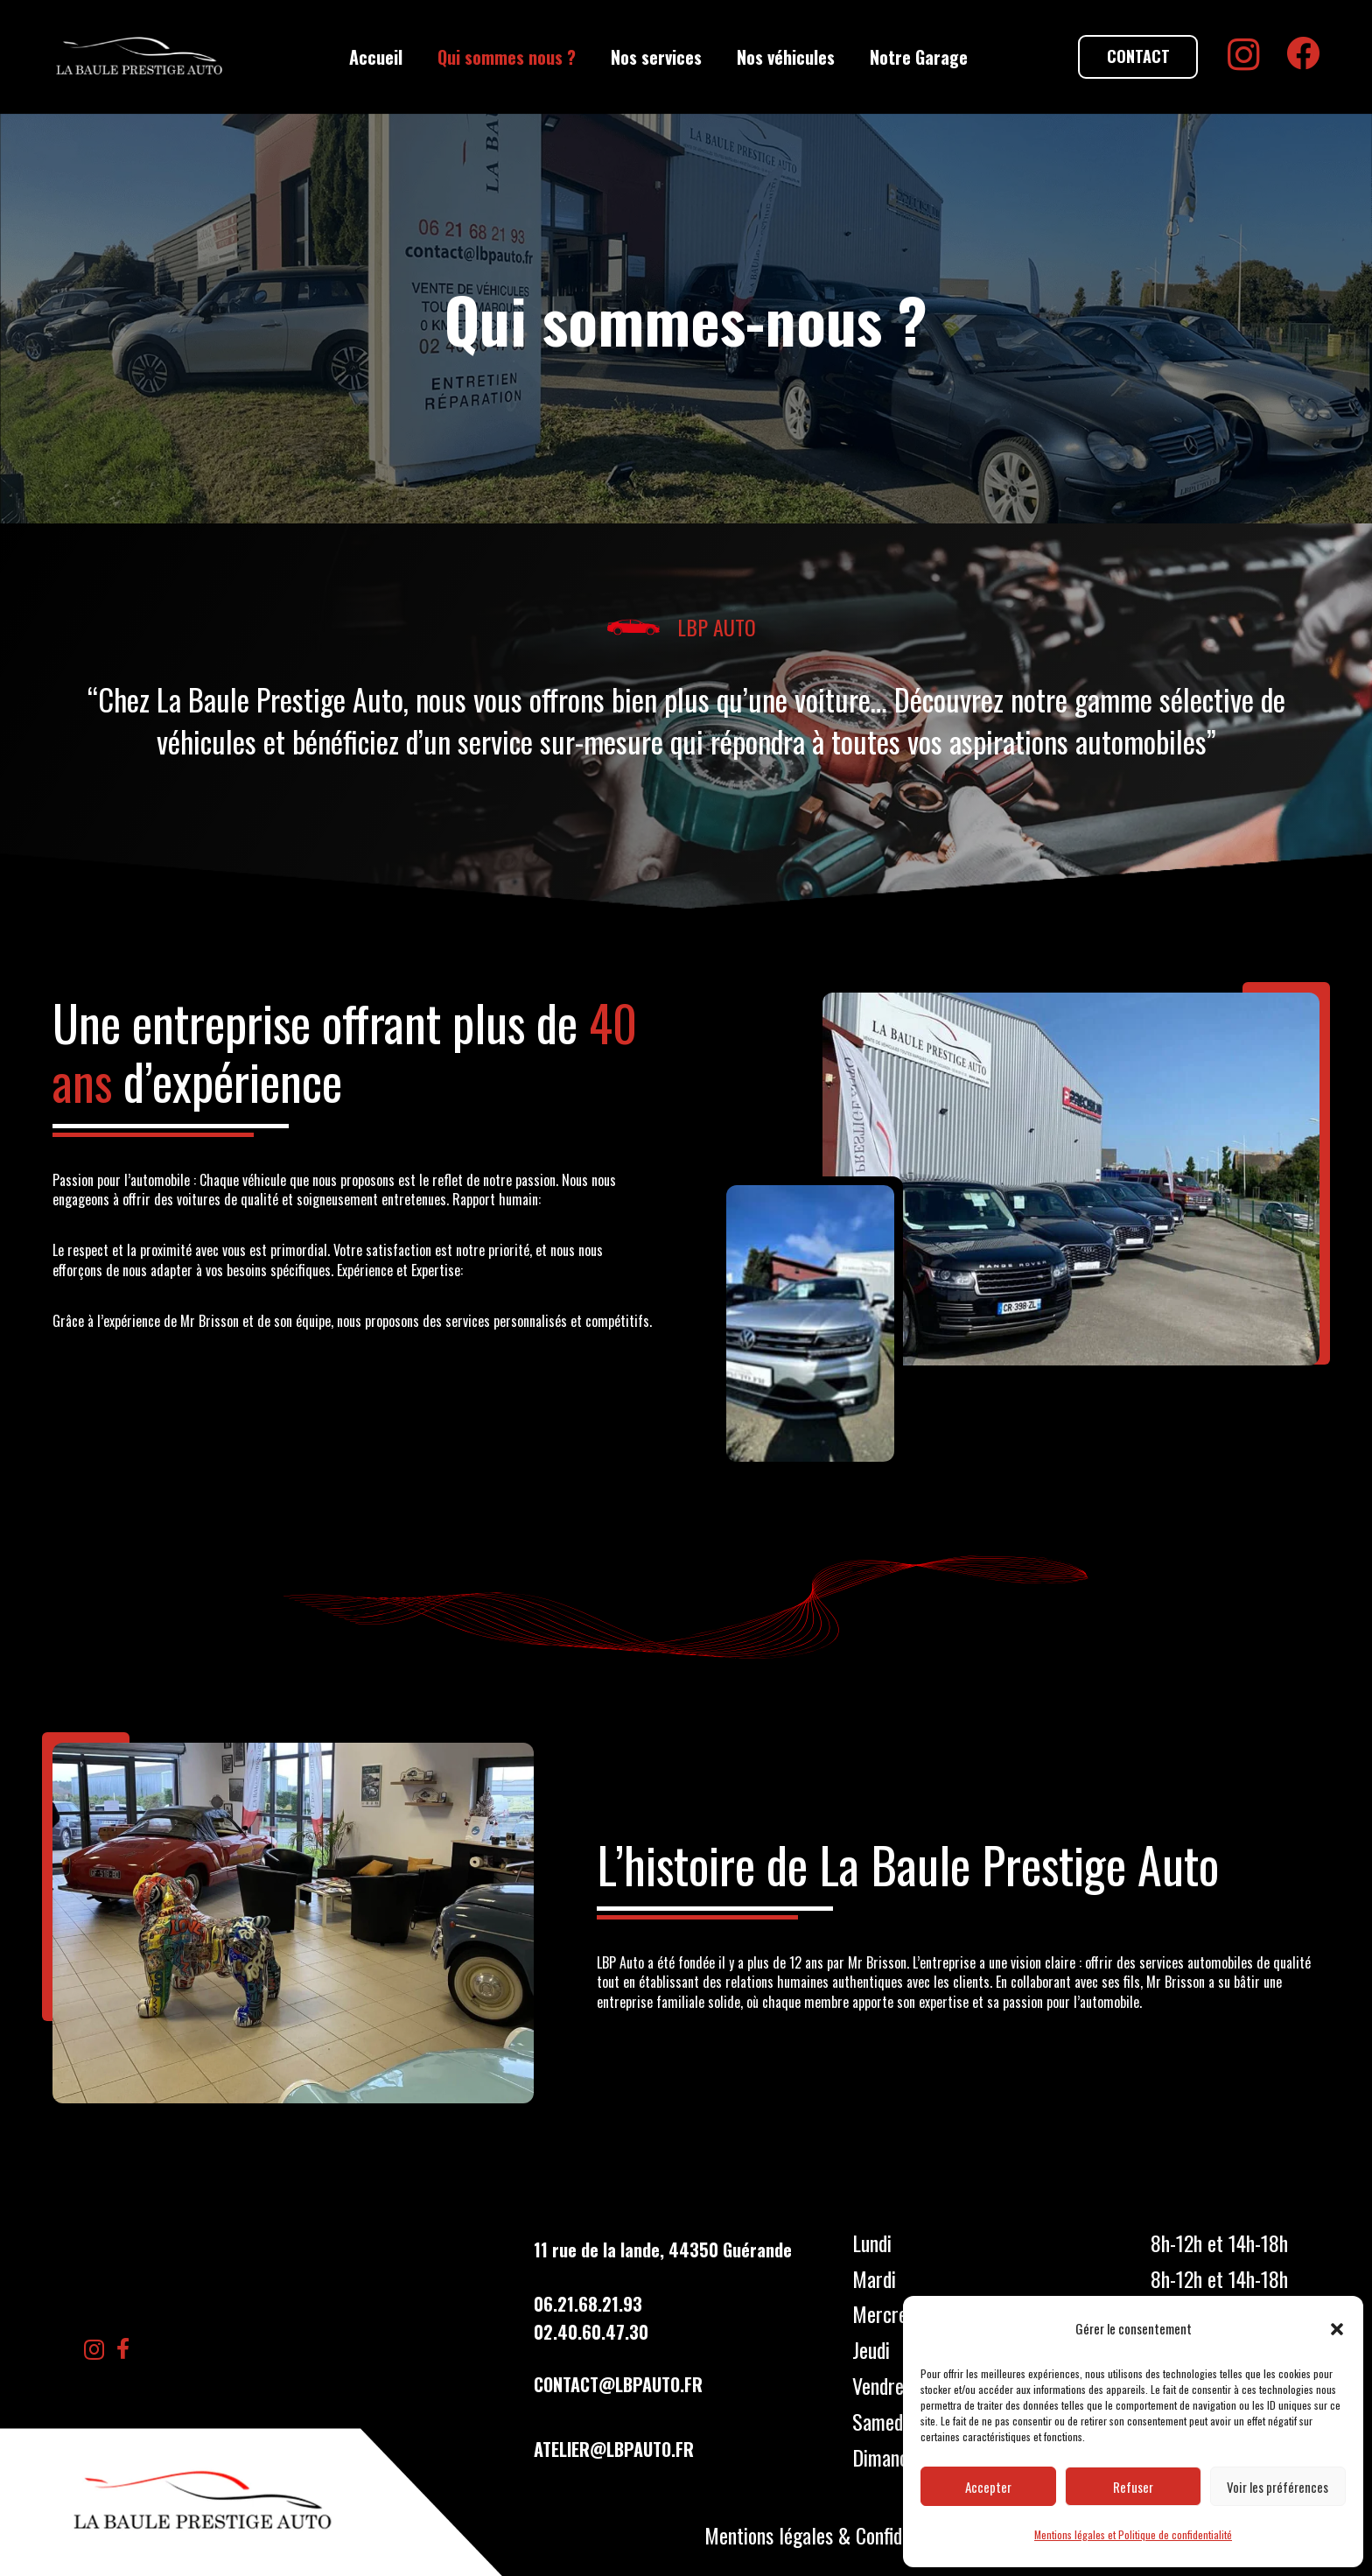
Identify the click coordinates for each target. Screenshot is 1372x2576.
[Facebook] (1303, 53)
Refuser (1133, 2486)
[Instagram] (1244, 55)
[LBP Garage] (139, 57)
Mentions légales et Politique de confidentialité (1133, 2534)
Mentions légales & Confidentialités (838, 2535)
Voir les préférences (1277, 2486)
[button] (1337, 2329)
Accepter (988, 2486)
